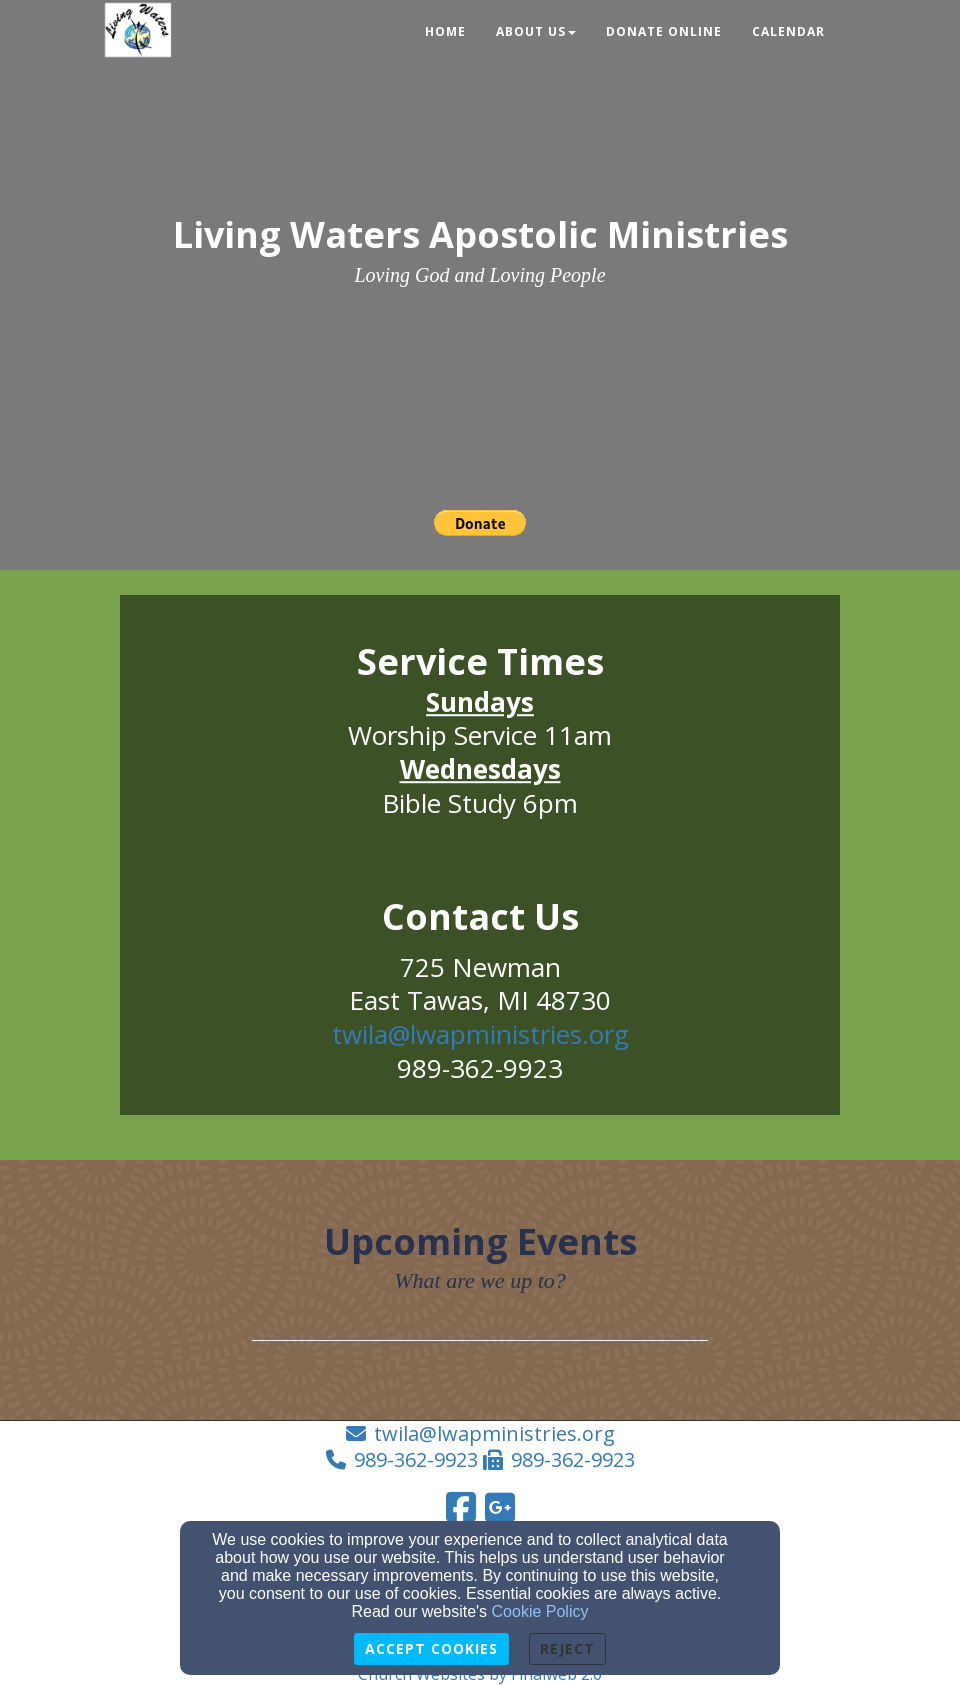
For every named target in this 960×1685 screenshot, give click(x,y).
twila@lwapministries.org (480, 1034)
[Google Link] (500, 1507)
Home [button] (445, 31)
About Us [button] (536, 31)
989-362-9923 (416, 1459)
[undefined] (480, 725)
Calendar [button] (788, 31)
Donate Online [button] (664, 31)
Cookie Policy (540, 1611)
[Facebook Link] (461, 1507)
